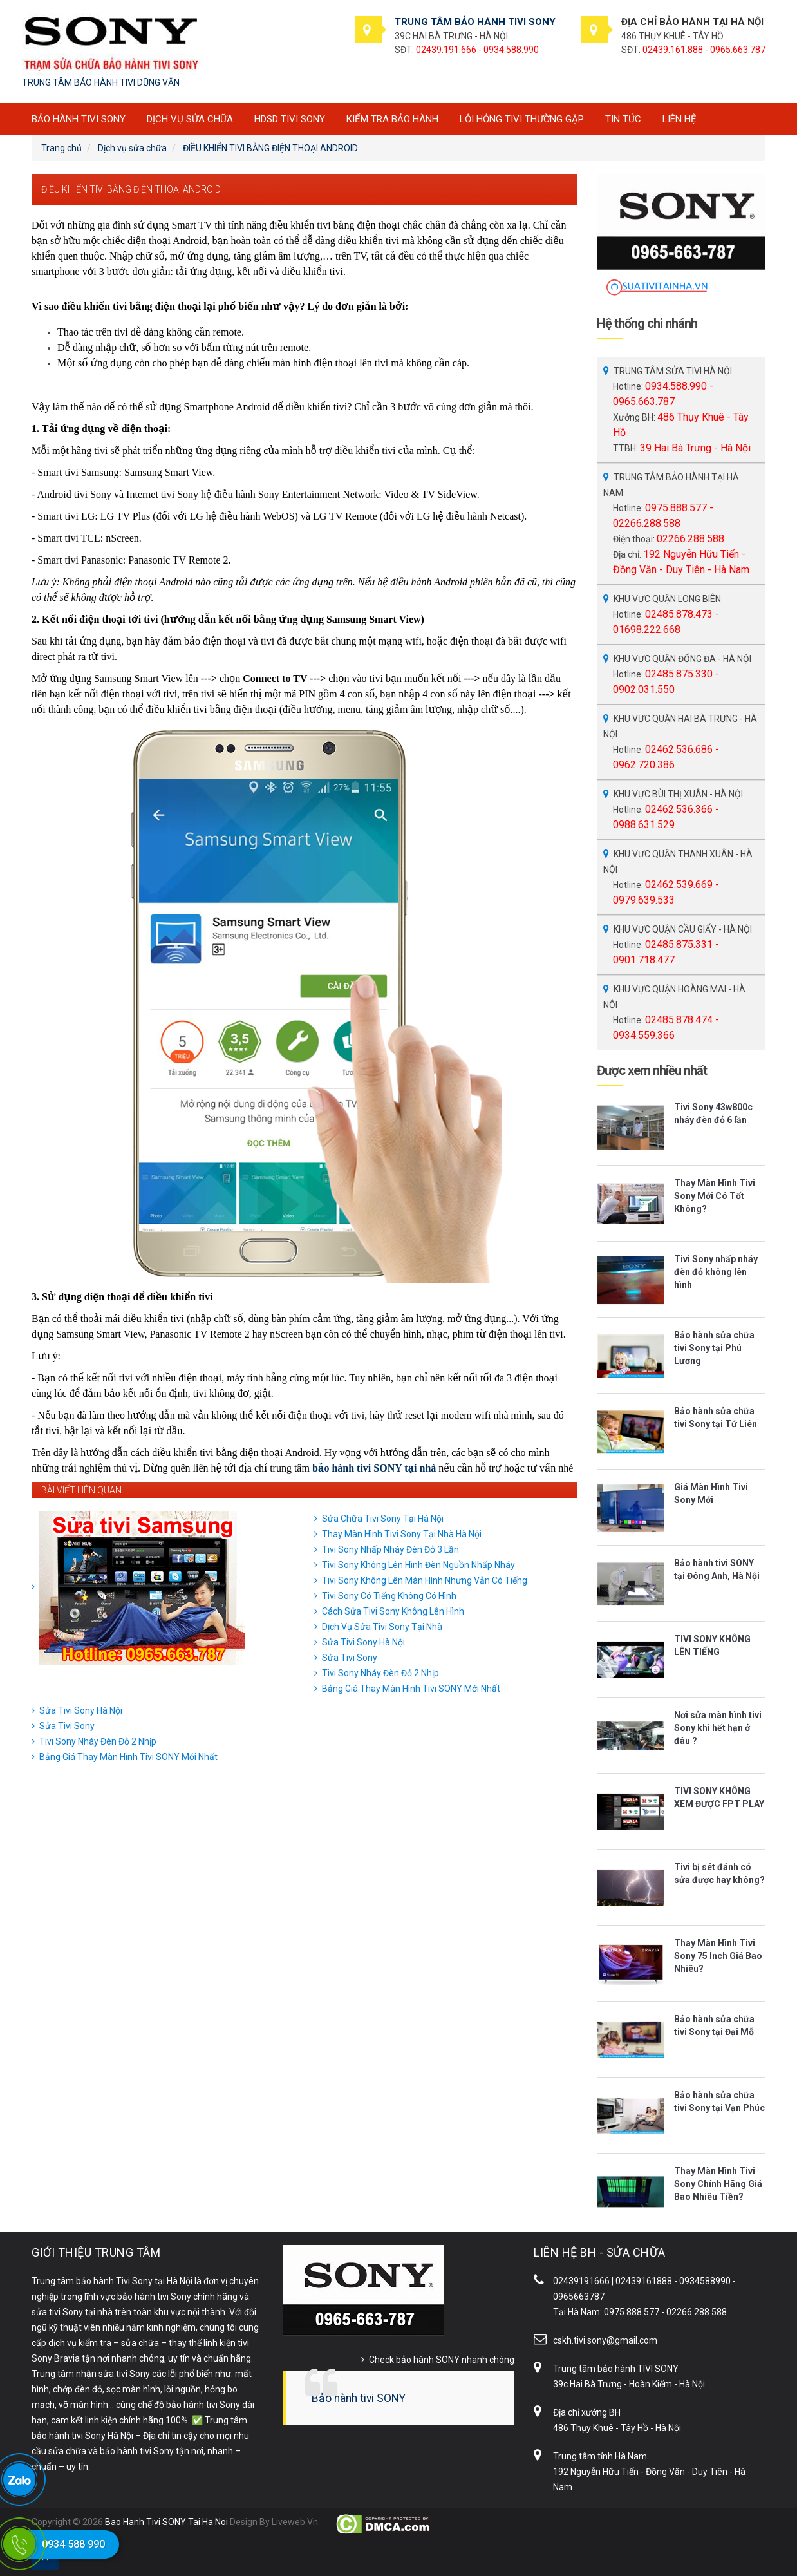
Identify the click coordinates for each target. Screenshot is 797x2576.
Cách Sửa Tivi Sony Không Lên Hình (393, 1611)
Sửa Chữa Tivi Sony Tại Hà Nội (383, 1518)
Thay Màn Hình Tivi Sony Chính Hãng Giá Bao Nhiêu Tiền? (718, 2184)
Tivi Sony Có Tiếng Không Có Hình (389, 1596)
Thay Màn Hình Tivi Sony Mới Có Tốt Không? (714, 1196)
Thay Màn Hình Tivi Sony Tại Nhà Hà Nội (402, 1534)
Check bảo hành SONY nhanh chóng (441, 2359)
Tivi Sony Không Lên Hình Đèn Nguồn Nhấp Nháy (418, 1565)
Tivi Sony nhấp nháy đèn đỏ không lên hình (716, 1272)
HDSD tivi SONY (289, 119)
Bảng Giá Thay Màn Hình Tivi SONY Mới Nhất (411, 1688)
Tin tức (623, 119)
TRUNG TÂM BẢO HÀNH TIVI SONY (475, 22)
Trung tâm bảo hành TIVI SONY (616, 2368)
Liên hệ (679, 119)
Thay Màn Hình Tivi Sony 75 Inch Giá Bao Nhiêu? (718, 1956)
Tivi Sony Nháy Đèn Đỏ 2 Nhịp (380, 1673)
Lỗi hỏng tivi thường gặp (522, 119)
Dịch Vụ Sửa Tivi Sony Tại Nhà (382, 1627)
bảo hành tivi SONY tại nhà (374, 1468)
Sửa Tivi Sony (349, 1658)
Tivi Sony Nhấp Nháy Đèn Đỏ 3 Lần (390, 1549)
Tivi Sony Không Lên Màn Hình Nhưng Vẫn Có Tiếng (424, 1580)
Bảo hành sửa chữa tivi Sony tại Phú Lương (714, 1348)
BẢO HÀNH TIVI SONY (79, 119)
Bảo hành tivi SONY (359, 2398)
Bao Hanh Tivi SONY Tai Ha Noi (166, 2522)
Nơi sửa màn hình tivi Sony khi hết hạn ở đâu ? (718, 1728)
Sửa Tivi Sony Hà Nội (363, 1642)
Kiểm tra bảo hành (392, 119)
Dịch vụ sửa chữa (190, 119)
